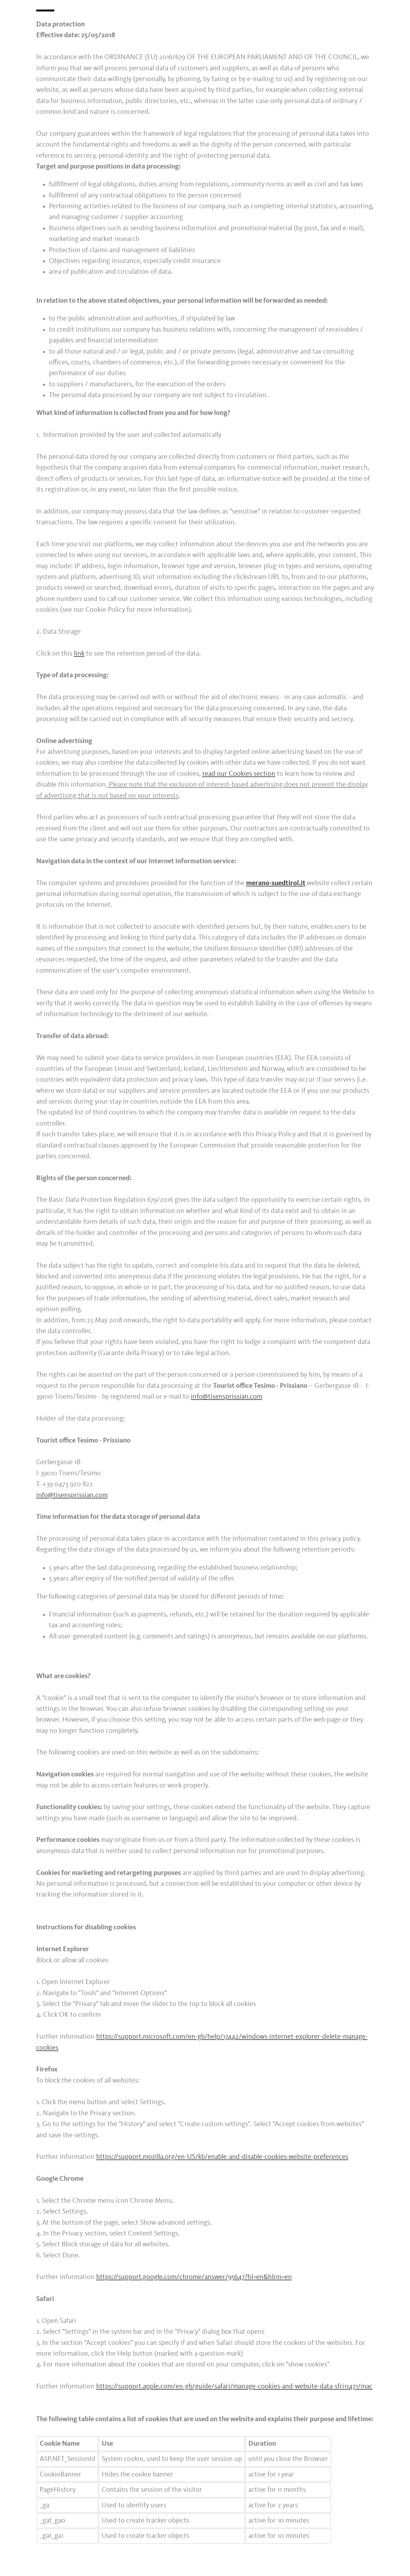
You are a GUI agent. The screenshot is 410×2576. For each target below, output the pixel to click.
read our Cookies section (238, 773)
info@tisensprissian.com (226, 1396)
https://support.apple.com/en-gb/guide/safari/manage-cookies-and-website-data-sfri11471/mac (234, 2386)
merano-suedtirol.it (276, 883)
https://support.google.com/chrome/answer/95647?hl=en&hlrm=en (194, 2277)
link (79, 653)
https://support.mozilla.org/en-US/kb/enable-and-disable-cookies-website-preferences (222, 2156)
